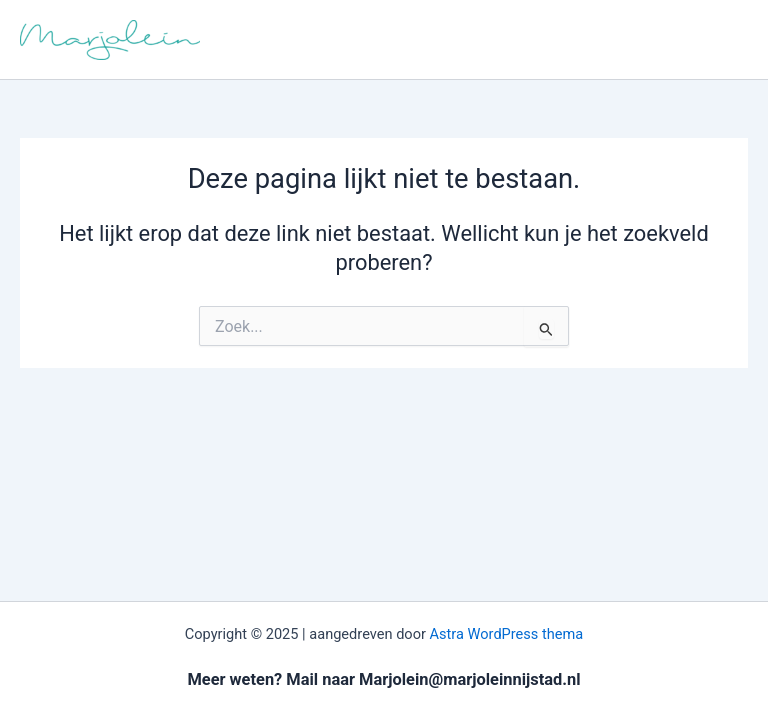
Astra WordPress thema (507, 634)
